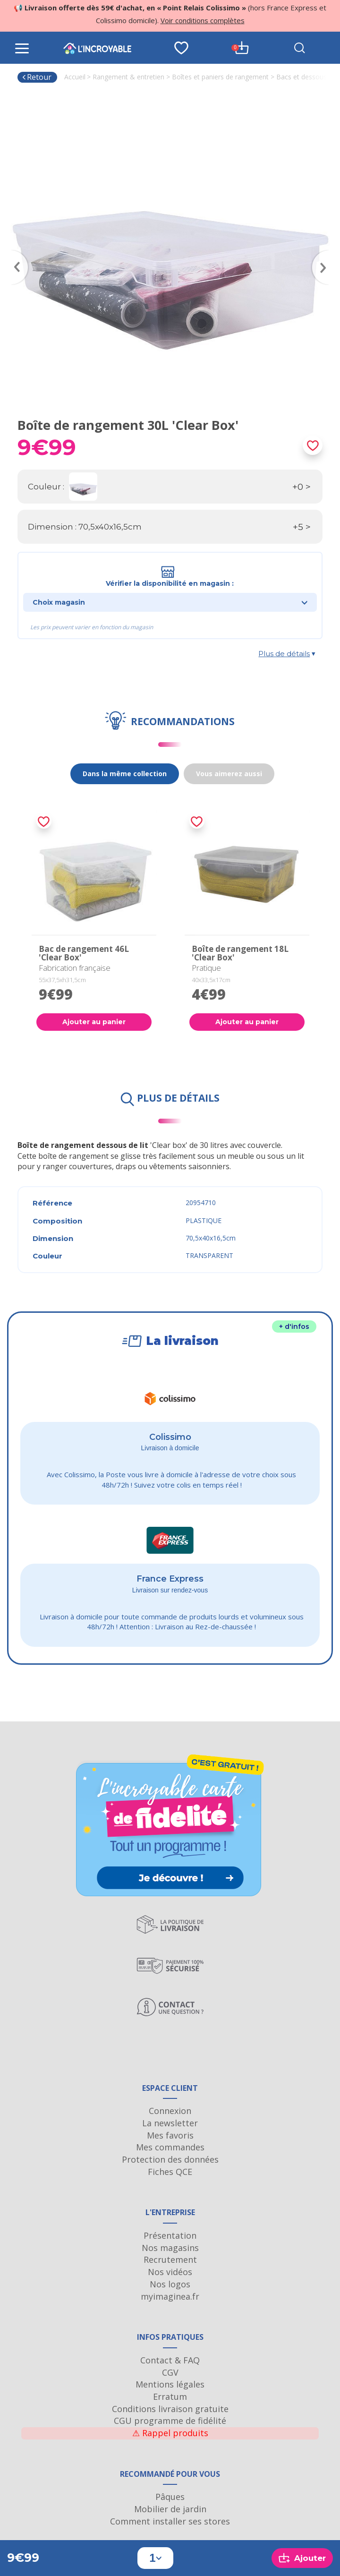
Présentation (170, 2235)
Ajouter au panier (94, 1022)
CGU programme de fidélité (170, 2420)
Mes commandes (170, 2147)
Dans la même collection (125, 773)
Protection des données (170, 2159)
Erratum (170, 2396)
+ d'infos (294, 1326)
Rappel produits (170, 2433)
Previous (15, 253)
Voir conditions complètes (203, 20)
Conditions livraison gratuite (170, 2408)
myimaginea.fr (170, 2296)
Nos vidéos (170, 2271)
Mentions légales (170, 2384)
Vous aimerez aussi (229, 773)
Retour (36, 77)
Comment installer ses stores (170, 2521)
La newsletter (170, 2123)
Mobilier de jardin (170, 2509)
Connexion (170, 2110)
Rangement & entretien (128, 76)
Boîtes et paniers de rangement (220, 76)
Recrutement (170, 2259)
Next (325, 253)
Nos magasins (170, 2247)
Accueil (74, 76)
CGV (170, 2372)
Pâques (170, 2496)
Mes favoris (170, 2135)
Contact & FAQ (170, 2360)
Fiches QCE (170, 2171)
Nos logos (170, 2284)
